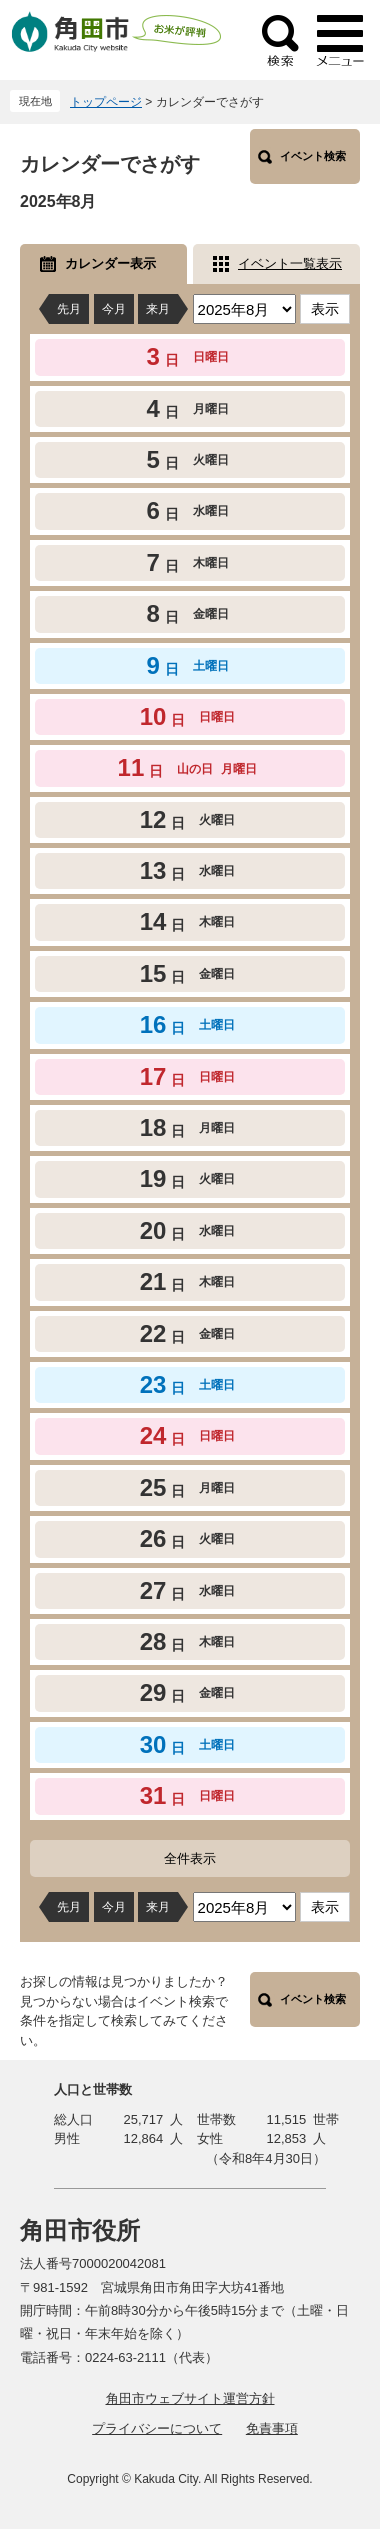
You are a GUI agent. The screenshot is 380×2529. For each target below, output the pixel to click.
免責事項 (272, 2428)
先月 (69, 309)
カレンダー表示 (110, 263)
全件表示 (190, 1858)
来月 (158, 309)
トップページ (106, 102)
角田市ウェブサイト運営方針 (190, 2398)
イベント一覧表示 (290, 263)
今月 (114, 309)
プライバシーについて (157, 2428)
